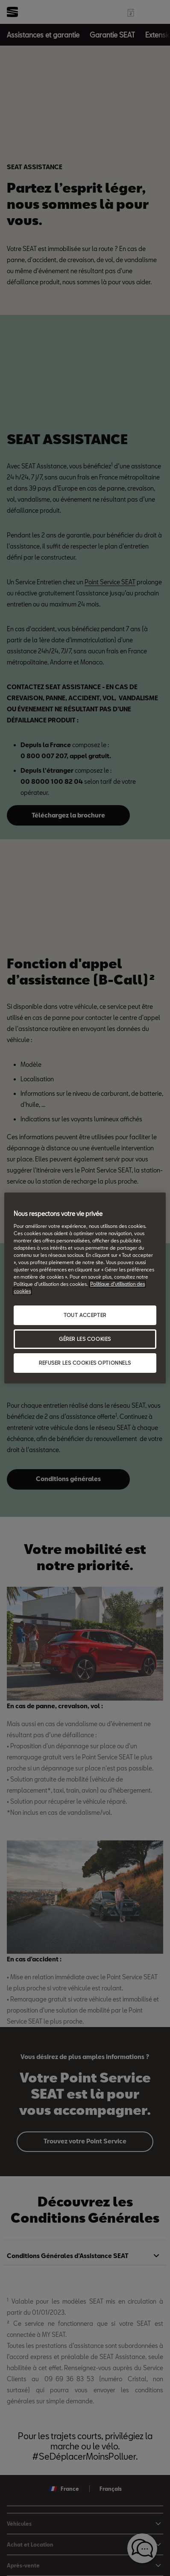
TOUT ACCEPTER (85, 1315)
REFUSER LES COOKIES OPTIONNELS (85, 1363)
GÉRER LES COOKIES (85, 1339)
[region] (85, 1288)
